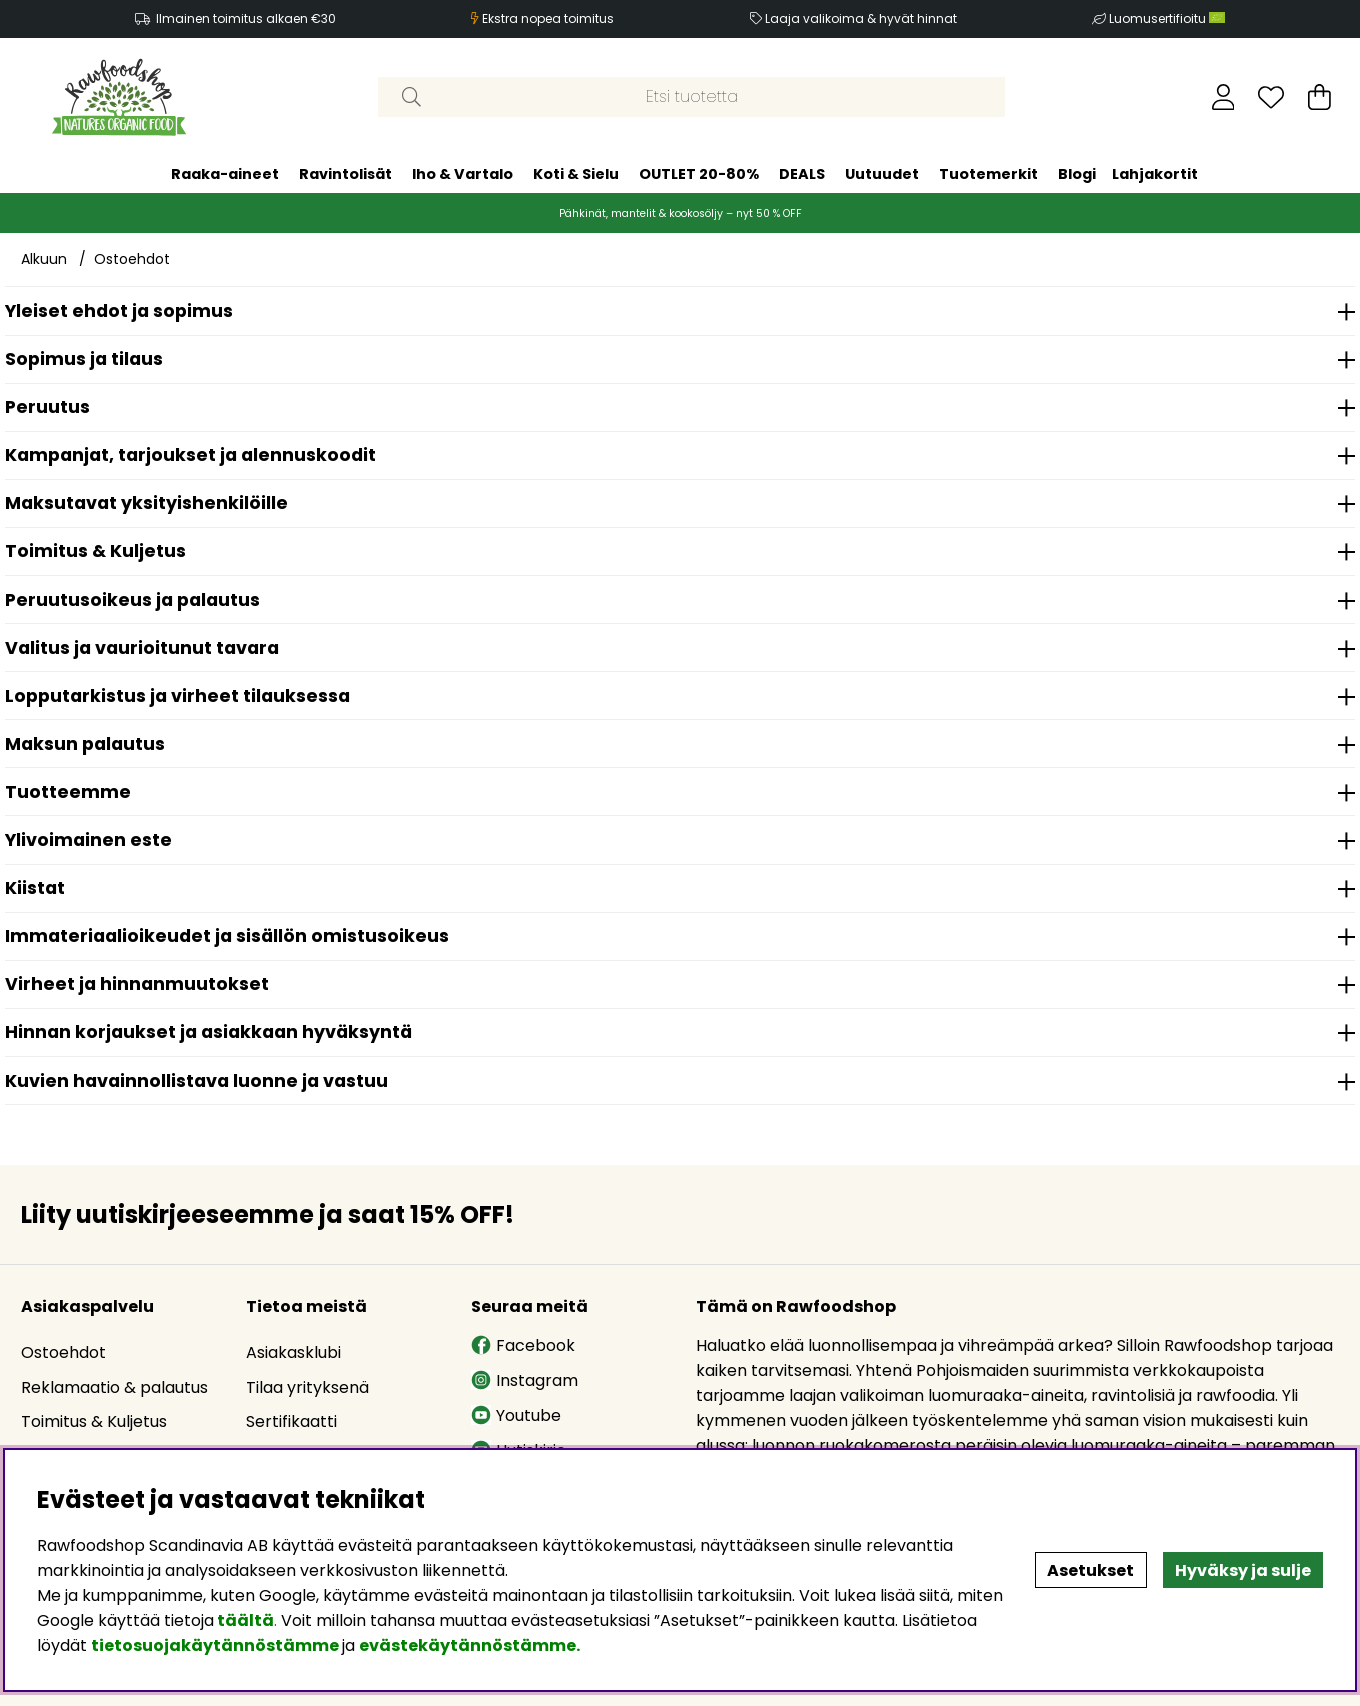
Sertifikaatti (291, 1421)
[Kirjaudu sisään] (1223, 97)
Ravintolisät (345, 174)
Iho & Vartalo (462, 174)
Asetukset (1090, 1570)
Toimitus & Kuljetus (94, 1421)
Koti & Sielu (576, 174)
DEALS (802, 174)
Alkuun (44, 259)
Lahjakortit (1155, 174)
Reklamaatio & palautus (114, 1387)
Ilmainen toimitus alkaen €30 (246, 18)
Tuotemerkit (988, 174)
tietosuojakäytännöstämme (215, 1645)
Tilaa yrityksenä (307, 1387)
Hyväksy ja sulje (1243, 1570)
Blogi (1077, 174)
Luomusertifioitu (1167, 18)
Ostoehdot (132, 259)
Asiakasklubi (293, 1352)
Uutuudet (882, 174)
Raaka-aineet (225, 174)
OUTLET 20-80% (699, 174)
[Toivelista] (1271, 97)
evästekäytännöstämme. (469, 1645)
